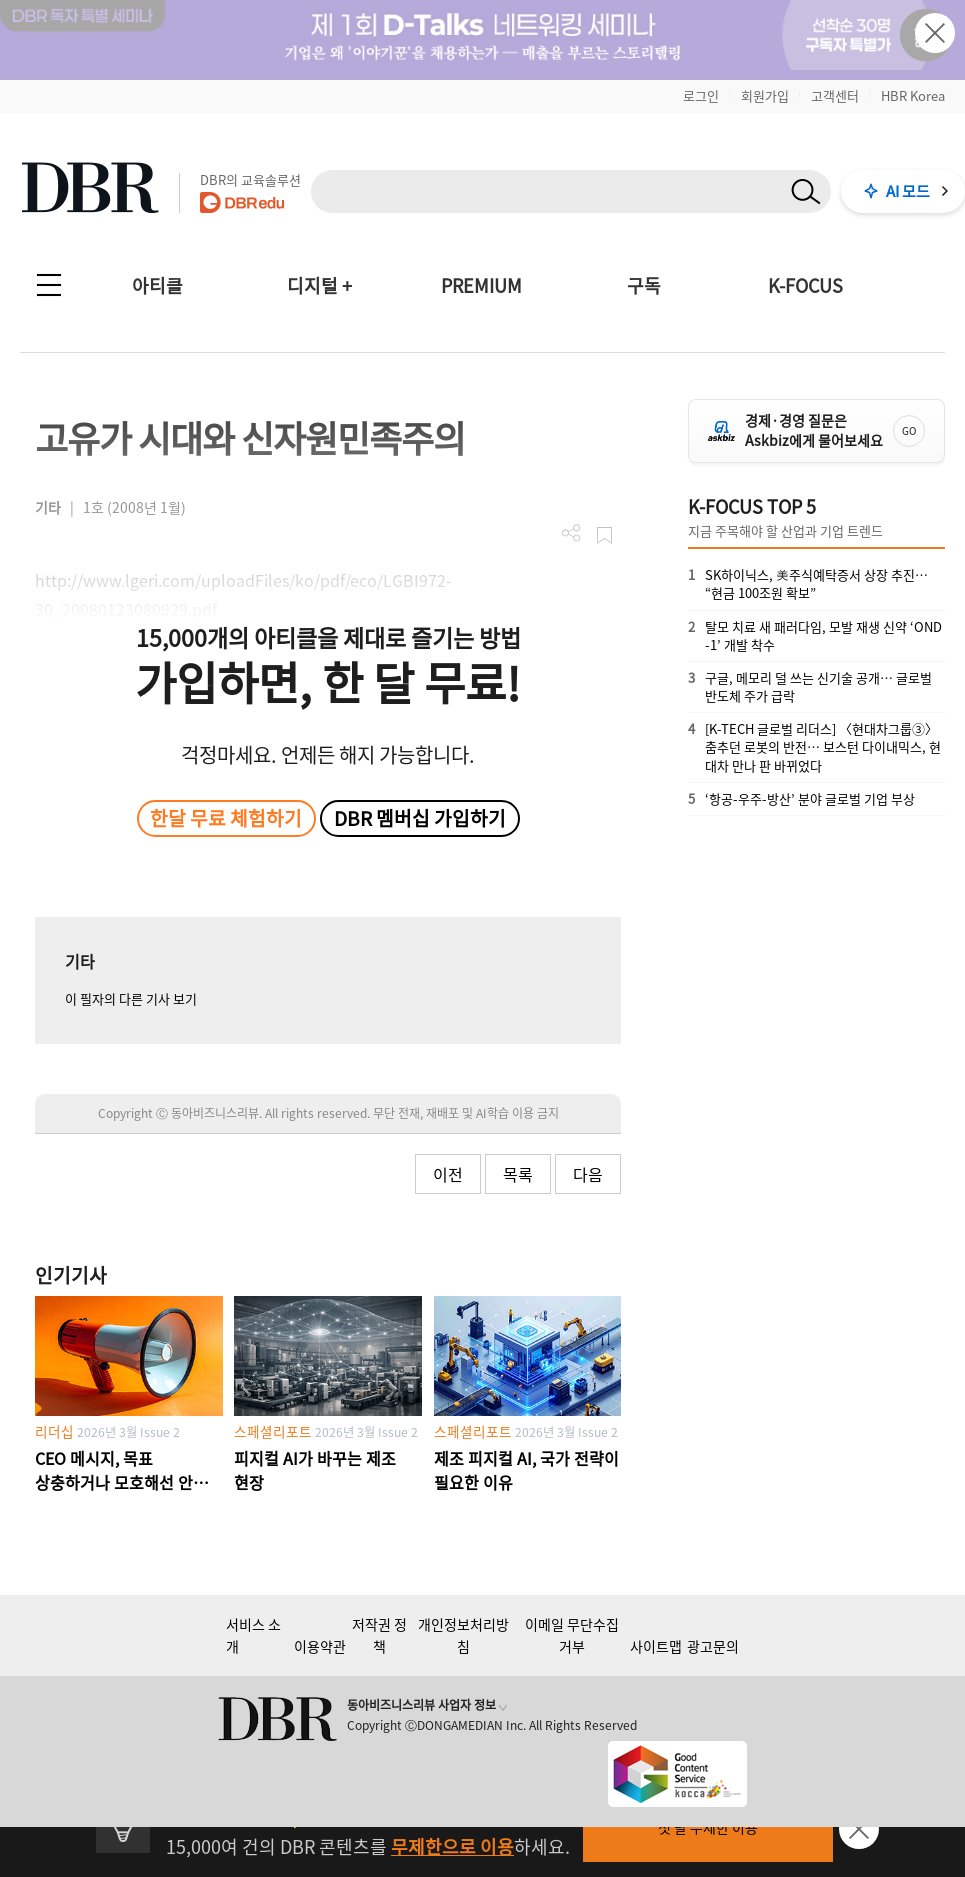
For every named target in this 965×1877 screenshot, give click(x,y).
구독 (644, 285)
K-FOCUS (805, 285)
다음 (588, 1174)
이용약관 (320, 1646)
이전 (448, 1174)
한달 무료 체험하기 (226, 818)
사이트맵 (656, 1646)
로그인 (701, 95)
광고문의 (713, 1646)
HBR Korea (913, 95)
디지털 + (319, 285)
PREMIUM (481, 285)
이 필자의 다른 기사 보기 (131, 998)
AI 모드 (908, 191)
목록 (518, 1174)
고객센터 (835, 95)
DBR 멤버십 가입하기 (420, 818)
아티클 (157, 285)
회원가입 (765, 95)
